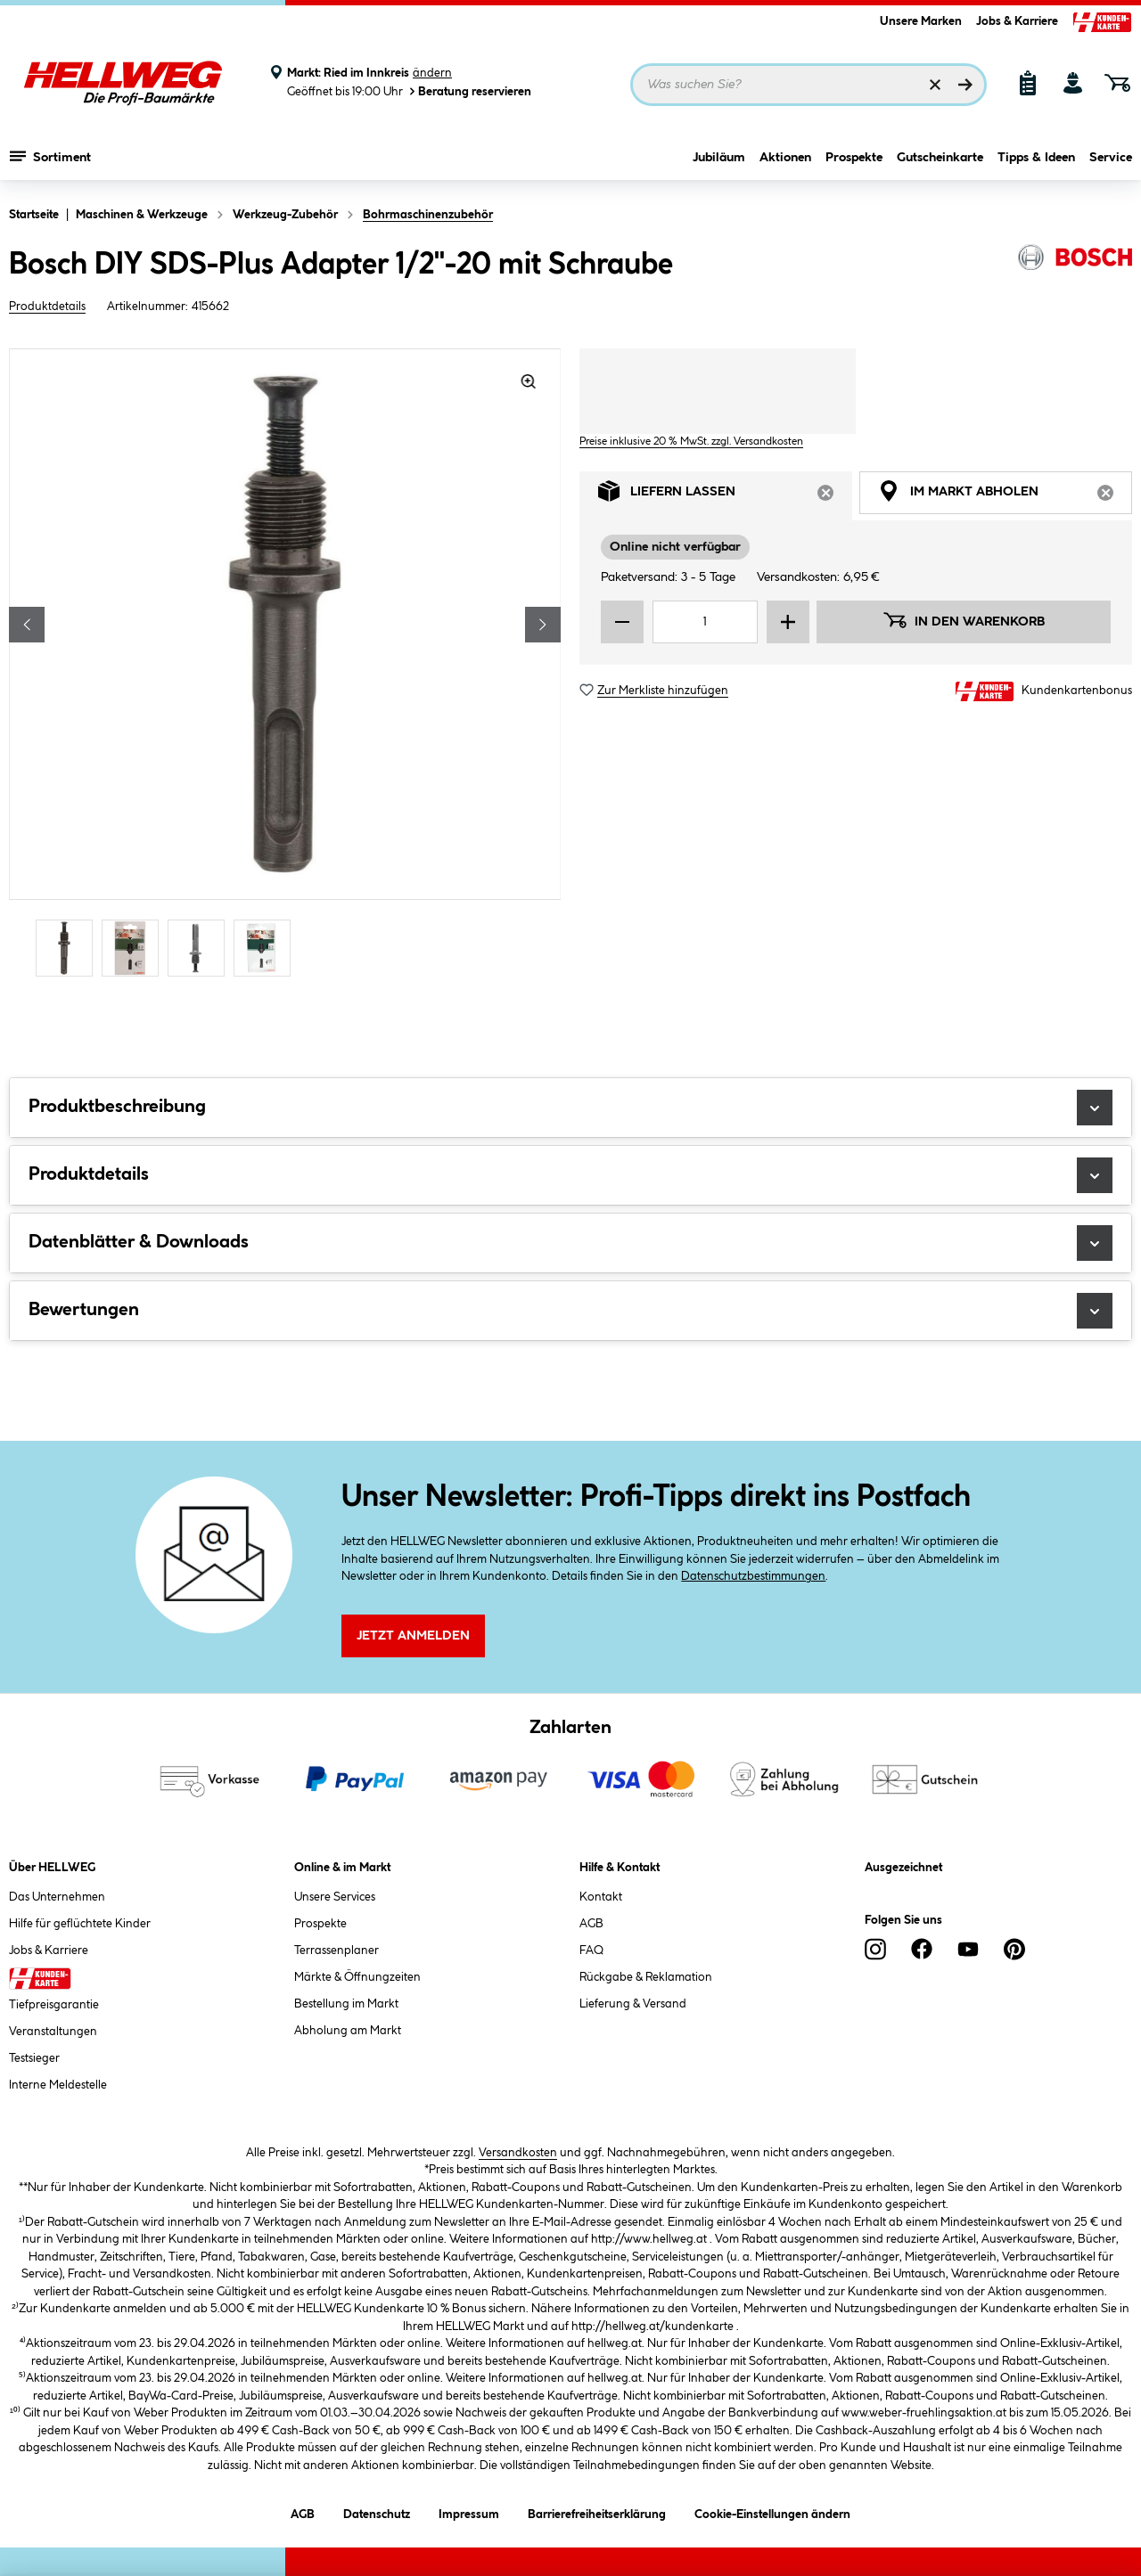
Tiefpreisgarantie (54, 2004)
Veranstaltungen (53, 2031)
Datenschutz (376, 2511)
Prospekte (853, 157)
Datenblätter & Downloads (570, 1243)
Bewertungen (570, 1311)
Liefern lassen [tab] (725, 495)
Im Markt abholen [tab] (1005, 495)
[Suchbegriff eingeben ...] (808, 84)
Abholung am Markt (347, 2030)
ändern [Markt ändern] (432, 73)
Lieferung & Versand (632, 2004)
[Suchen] (965, 84)
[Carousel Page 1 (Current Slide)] (69, 947)
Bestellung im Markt (346, 2004)
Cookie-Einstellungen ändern (772, 2511)
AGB (591, 1923)
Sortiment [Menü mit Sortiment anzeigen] (50, 156)
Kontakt (600, 1897)
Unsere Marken (921, 21)
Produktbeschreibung (570, 1107)
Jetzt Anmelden (413, 1636)
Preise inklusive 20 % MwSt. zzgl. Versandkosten (691, 441)
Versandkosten (518, 2152)
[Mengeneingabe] (705, 622)
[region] (285, 664)
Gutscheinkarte (940, 157)
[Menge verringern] (622, 622)
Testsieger (34, 2058)
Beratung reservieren (468, 91)
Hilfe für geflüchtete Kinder (80, 1923)
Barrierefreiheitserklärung (597, 2511)
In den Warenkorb (963, 620)
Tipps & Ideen (1036, 157)
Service (1110, 157)
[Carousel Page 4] (267, 947)
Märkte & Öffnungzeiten (357, 1977)
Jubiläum (719, 157)
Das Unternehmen (57, 1897)
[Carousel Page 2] (135, 947)
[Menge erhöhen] (788, 622)
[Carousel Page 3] (201, 947)
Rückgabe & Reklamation (645, 1977)
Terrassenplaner (336, 1950)
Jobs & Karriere (1017, 21)
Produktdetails (47, 306)
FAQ (591, 1950)
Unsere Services (334, 1897)
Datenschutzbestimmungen (753, 1576)
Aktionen (785, 157)
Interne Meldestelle (58, 2085)
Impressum (469, 2511)
